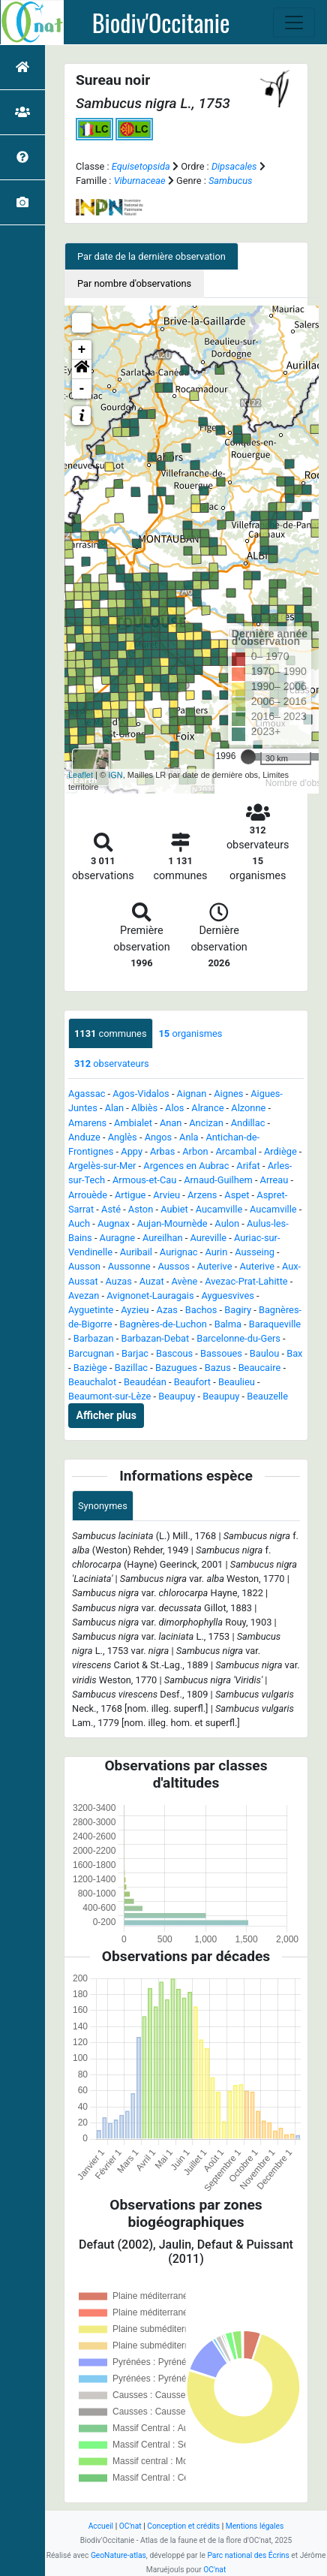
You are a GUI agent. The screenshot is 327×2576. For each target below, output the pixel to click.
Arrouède (87, 1195)
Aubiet (174, 1209)
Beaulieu (236, 1381)
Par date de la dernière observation (151, 256)
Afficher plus (106, 1415)
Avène (184, 1281)
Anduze (84, 1137)
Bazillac (131, 1367)
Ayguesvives (227, 1295)
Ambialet (133, 1122)
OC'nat (130, 2526)
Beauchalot (92, 1381)
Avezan (83, 1295)
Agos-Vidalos (140, 1093)
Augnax (114, 1223)
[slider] (248, 756)
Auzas (119, 1281)
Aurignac (179, 1252)
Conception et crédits (183, 2526)
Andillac (248, 1122)
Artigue (130, 1195)
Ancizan (206, 1122)
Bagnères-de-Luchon (162, 1324)
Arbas (162, 1151)
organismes (191, 1033)
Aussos (173, 1266)
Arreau (274, 1180)
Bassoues (221, 1353)
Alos (174, 1107)
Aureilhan (162, 1237)
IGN (115, 774)
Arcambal (235, 1151)
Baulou (264, 1353)
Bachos (201, 1309)
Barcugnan (91, 1353)
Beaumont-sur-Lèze (109, 1396)
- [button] (82, 389)
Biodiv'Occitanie (161, 23)
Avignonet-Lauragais (150, 1295)
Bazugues (176, 1367)
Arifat (248, 1165)
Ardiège (280, 1151)
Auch (79, 1223)
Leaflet (80, 774)
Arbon (195, 1151)
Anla (189, 1137)
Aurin (216, 1252)
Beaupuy (176, 1396)
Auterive (214, 1266)
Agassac (86, 1093)
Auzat (152, 1281)
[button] (82, 369)
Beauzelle (267, 1396)
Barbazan (94, 1338)
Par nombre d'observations (134, 283)
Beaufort (192, 1381)
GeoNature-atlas (118, 2555)
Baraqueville (275, 1324)
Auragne (117, 1237)
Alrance (207, 1107)
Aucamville (219, 1209)
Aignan (192, 1093)
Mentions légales (255, 2526)
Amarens (87, 1122)
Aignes (228, 1093)
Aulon (226, 1223)
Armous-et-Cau (144, 1180)
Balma (228, 1324)
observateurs (111, 1063)
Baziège (90, 1367)
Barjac (135, 1353)
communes (110, 1033)
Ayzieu (134, 1309)
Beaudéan (145, 1381)
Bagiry (237, 1309)
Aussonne (129, 1266)
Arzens (202, 1195)
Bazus (218, 1367)
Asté (111, 1209)
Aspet (236, 1195)
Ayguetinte (90, 1309)
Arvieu (166, 1195)
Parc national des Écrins (248, 2555)
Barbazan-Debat (155, 1338)
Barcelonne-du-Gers (238, 1338)
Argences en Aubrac (186, 1165)
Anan (171, 1122)
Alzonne (248, 1107)
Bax (294, 1353)
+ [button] (82, 350)
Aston (140, 1209)
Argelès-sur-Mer (102, 1165)
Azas (167, 1309)
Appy (131, 1151)
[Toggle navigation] (294, 23)
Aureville (208, 1237)
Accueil (100, 2526)
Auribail (136, 1252)
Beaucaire (259, 1367)
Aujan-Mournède (172, 1223)
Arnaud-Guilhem (218, 1180)
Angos (158, 1137)
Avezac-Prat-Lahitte (246, 1281)
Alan (114, 1107)
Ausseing (254, 1252)
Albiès (144, 1107)
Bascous (174, 1353)
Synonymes (103, 1505)
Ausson (84, 1266)
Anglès (122, 1137)
